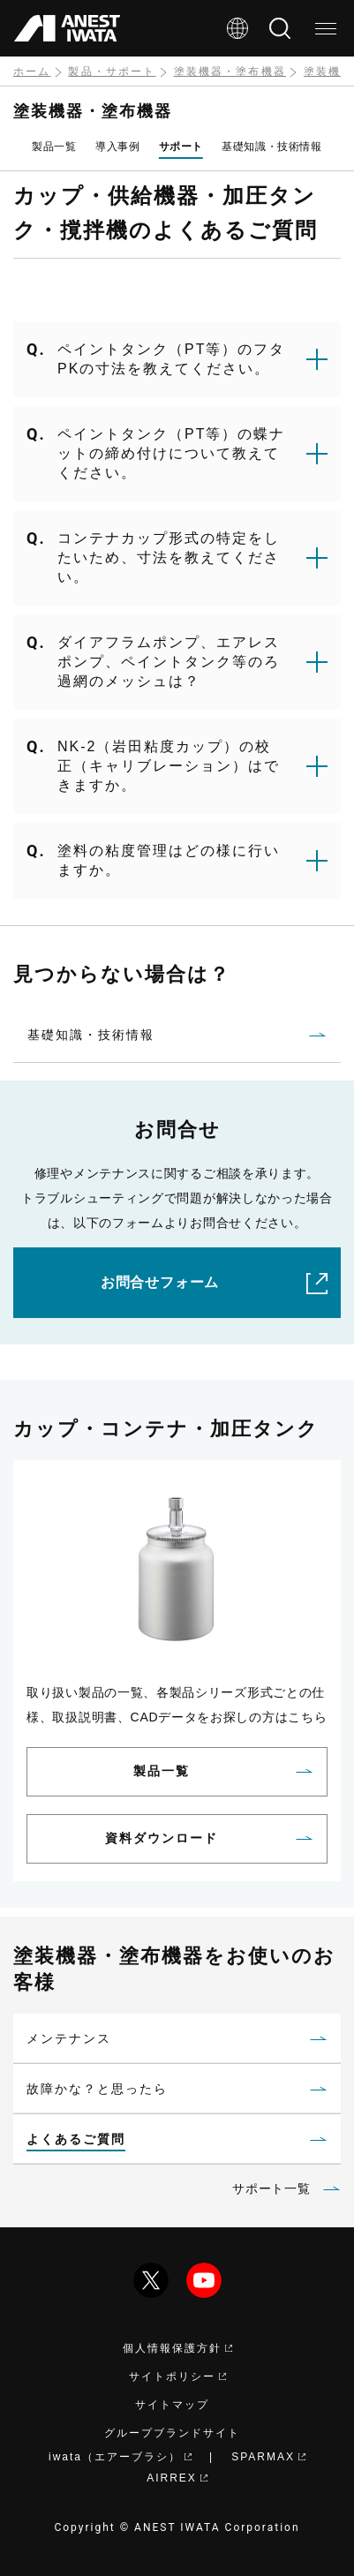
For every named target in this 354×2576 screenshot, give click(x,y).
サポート (181, 146)
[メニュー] (326, 28)
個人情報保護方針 (177, 2348)
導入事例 (117, 146)
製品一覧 (54, 146)
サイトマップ (172, 2405)
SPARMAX (268, 2457)
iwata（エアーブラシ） (120, 2457)
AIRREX (177, 2478)
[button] (177, 359)
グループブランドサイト (172, 2433)
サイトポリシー (177, 2376)
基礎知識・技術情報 (271, 146)
